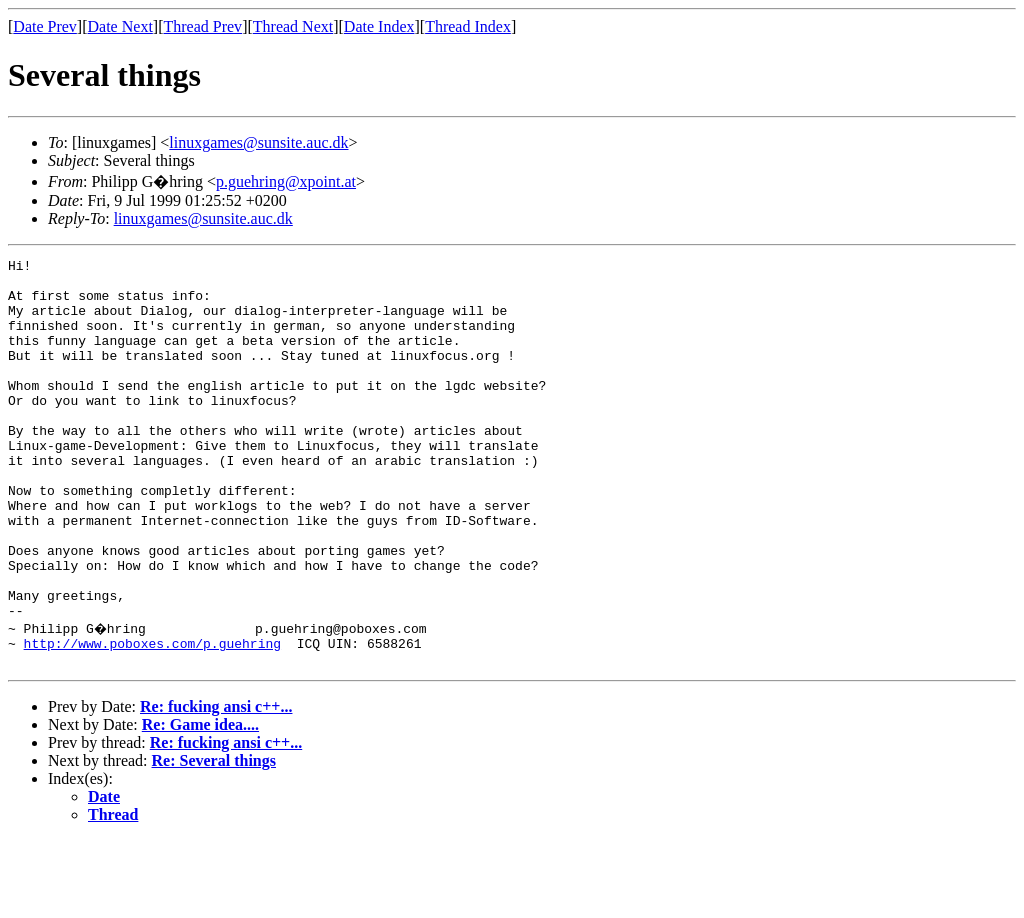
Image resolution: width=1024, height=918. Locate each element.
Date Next (120, 26)
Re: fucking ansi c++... (216, 784)
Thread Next (293, 26)
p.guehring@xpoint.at (286, 181)
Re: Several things (214, 838)
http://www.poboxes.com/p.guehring (152, 718)
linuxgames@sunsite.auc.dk (258, 142)
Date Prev (45, 26)
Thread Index (468, 26)
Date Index (379, 26)
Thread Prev (202, 26)
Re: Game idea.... (200, 802)
